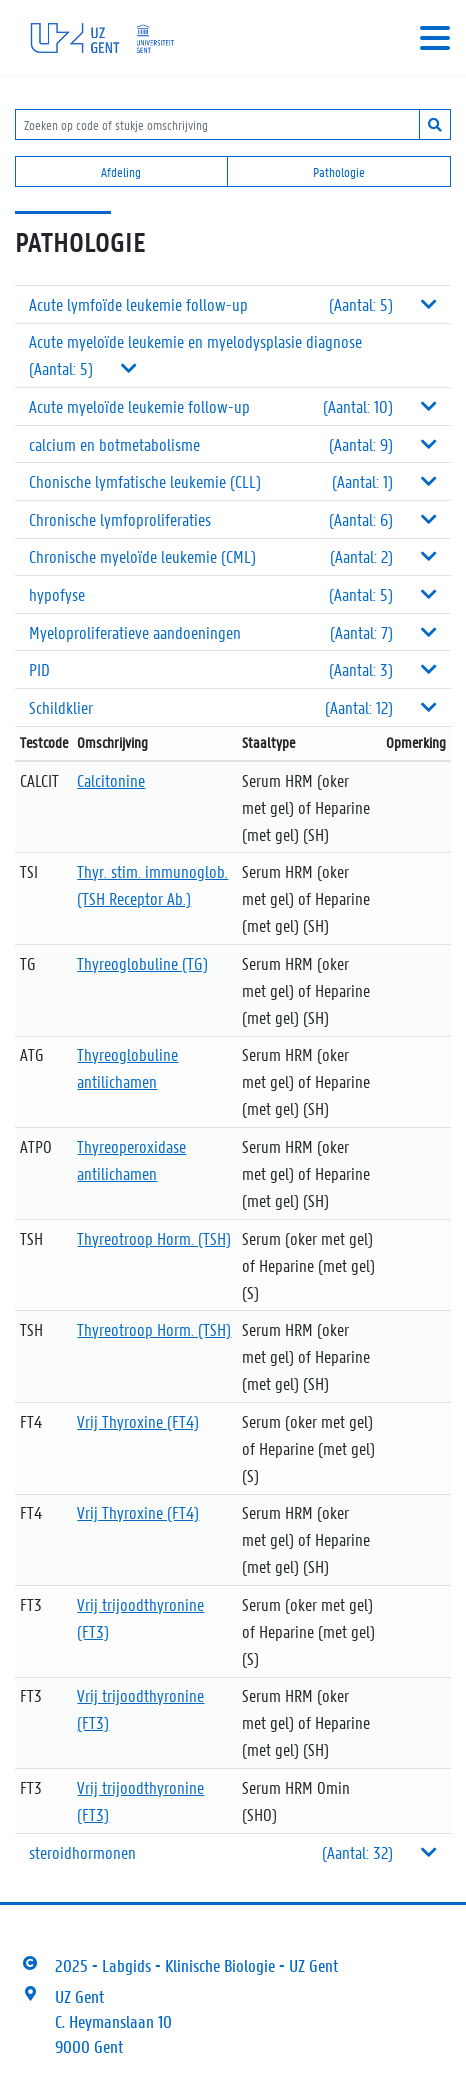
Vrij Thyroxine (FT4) (138, 1421)
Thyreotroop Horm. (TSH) (154, 1238)
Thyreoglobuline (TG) (142, 963)
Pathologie (339, 171)
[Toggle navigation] (435, 38)
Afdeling (121, 171)
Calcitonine (111, 780)
